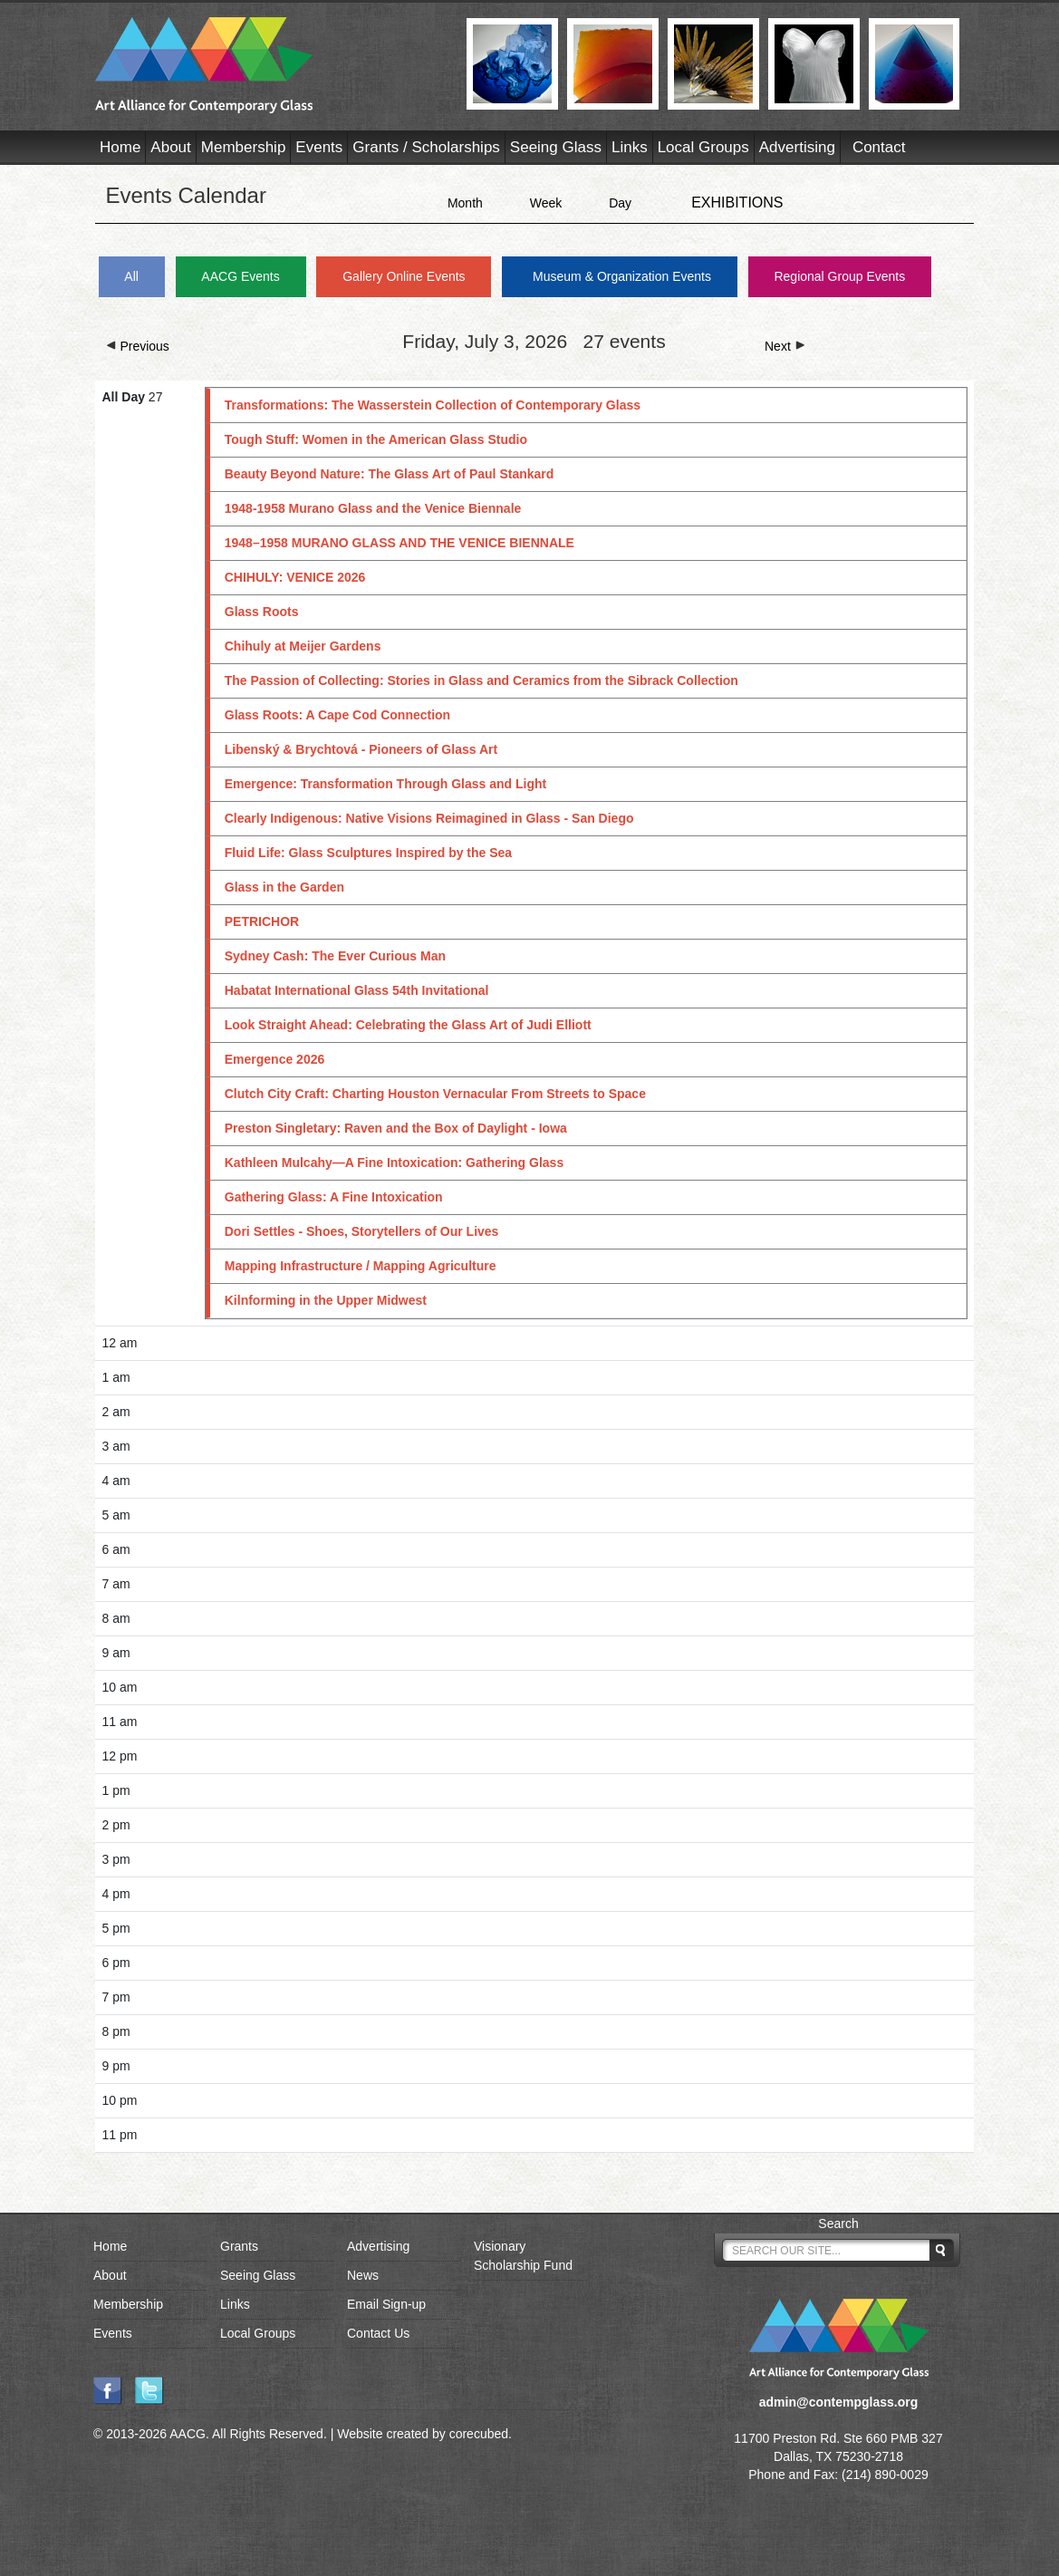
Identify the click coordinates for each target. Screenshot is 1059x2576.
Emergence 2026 (275, 1059)
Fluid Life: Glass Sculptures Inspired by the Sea (368, 852)
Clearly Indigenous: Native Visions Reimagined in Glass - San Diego (429, 818)
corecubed (478, 2433)
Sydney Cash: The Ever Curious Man (335, 956)
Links (629, 147)
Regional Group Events (839, 276)
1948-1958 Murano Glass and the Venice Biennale (373, 508)
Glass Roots (262, 611)
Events (318, 147)
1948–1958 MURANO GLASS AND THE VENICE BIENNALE (399, 542)
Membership (243, 147)
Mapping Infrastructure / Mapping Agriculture (360, 1266)
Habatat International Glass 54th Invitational (357, 990)
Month (465, 203)
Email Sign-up (386, 2304)
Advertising (797, 147)
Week (546, 203)
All (131, 276)
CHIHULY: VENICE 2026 (295, 577)
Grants (239, 2246)
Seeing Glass (556, 147)
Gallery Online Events (403, 276)
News (363, 2275)
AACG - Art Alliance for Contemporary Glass (269, 65)
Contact (879, 147)
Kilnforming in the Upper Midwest (326, 1300)
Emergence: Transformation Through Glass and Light (386, 784)
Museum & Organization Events (622, 276)
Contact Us (378, 2333)
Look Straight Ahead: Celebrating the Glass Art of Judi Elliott (408, 1025)
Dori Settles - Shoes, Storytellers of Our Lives (362, 1231)
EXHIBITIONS (737, 202)
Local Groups (703, 147)
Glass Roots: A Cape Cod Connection (337, 715)
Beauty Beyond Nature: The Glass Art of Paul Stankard (389, 474)
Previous (137, 346)
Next (785, 346)
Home (120, 147)
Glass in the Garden (284, 887)
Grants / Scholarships (426, 147)
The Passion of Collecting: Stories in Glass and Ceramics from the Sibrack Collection (481, 680)
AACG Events (240, 276)
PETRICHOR (262, 921)
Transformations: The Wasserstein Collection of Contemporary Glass (432, 405)
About (170, 147)
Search (838, 2223)
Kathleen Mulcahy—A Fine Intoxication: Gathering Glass (394, 1162)
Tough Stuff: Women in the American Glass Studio (376, 439)
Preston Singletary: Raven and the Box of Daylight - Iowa (396, 1128)
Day (620, 203)
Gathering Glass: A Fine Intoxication (334, 1197)
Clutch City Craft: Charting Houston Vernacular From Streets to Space (435, 1093)
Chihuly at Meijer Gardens (303, 646)
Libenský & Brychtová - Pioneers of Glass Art (361, 749)
